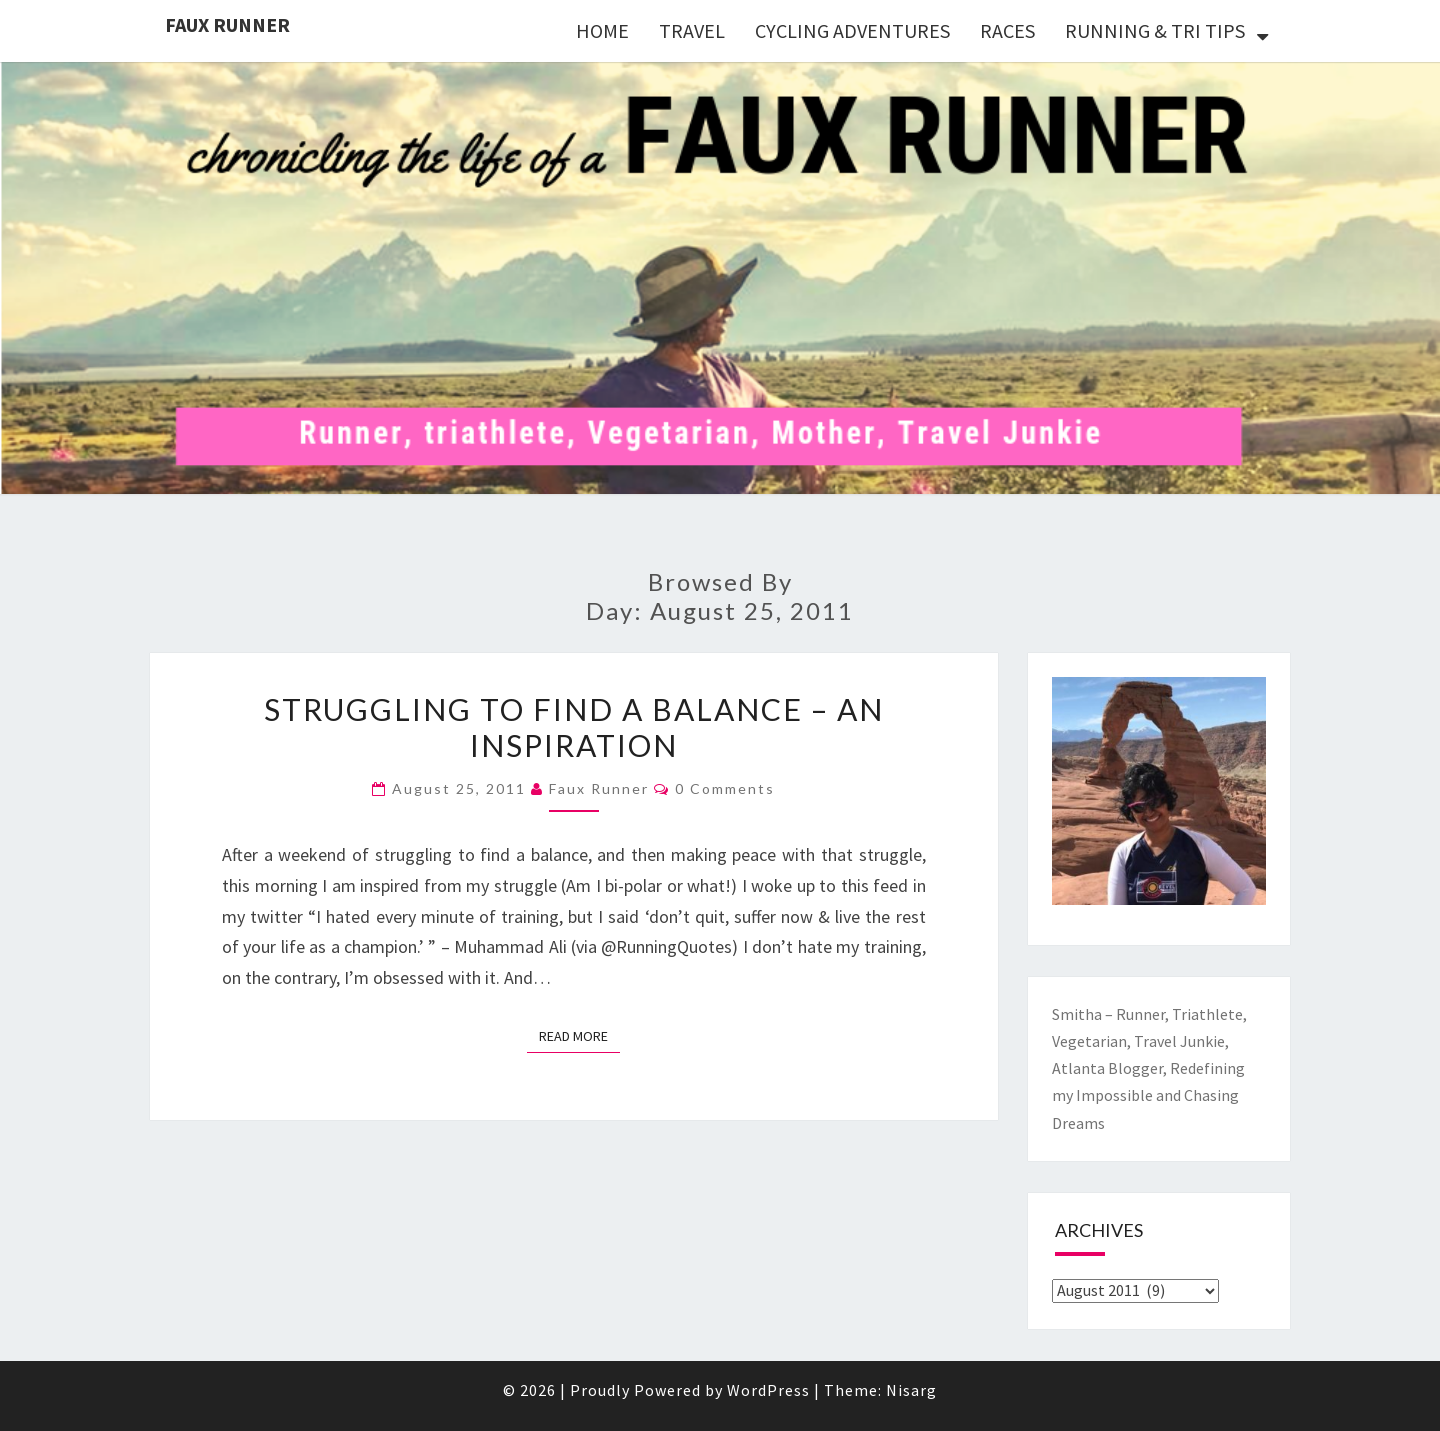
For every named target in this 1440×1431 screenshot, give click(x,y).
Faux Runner (227, 24)
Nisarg (911, 1390)
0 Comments (725, 788)
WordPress (768, 1390)
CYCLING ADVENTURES (852, 30)
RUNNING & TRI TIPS (1155, 30)
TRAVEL (692, 30)
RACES (1007, 30)
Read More (579, 1035)
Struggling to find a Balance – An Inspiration (574, 727)
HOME (602, 30)
